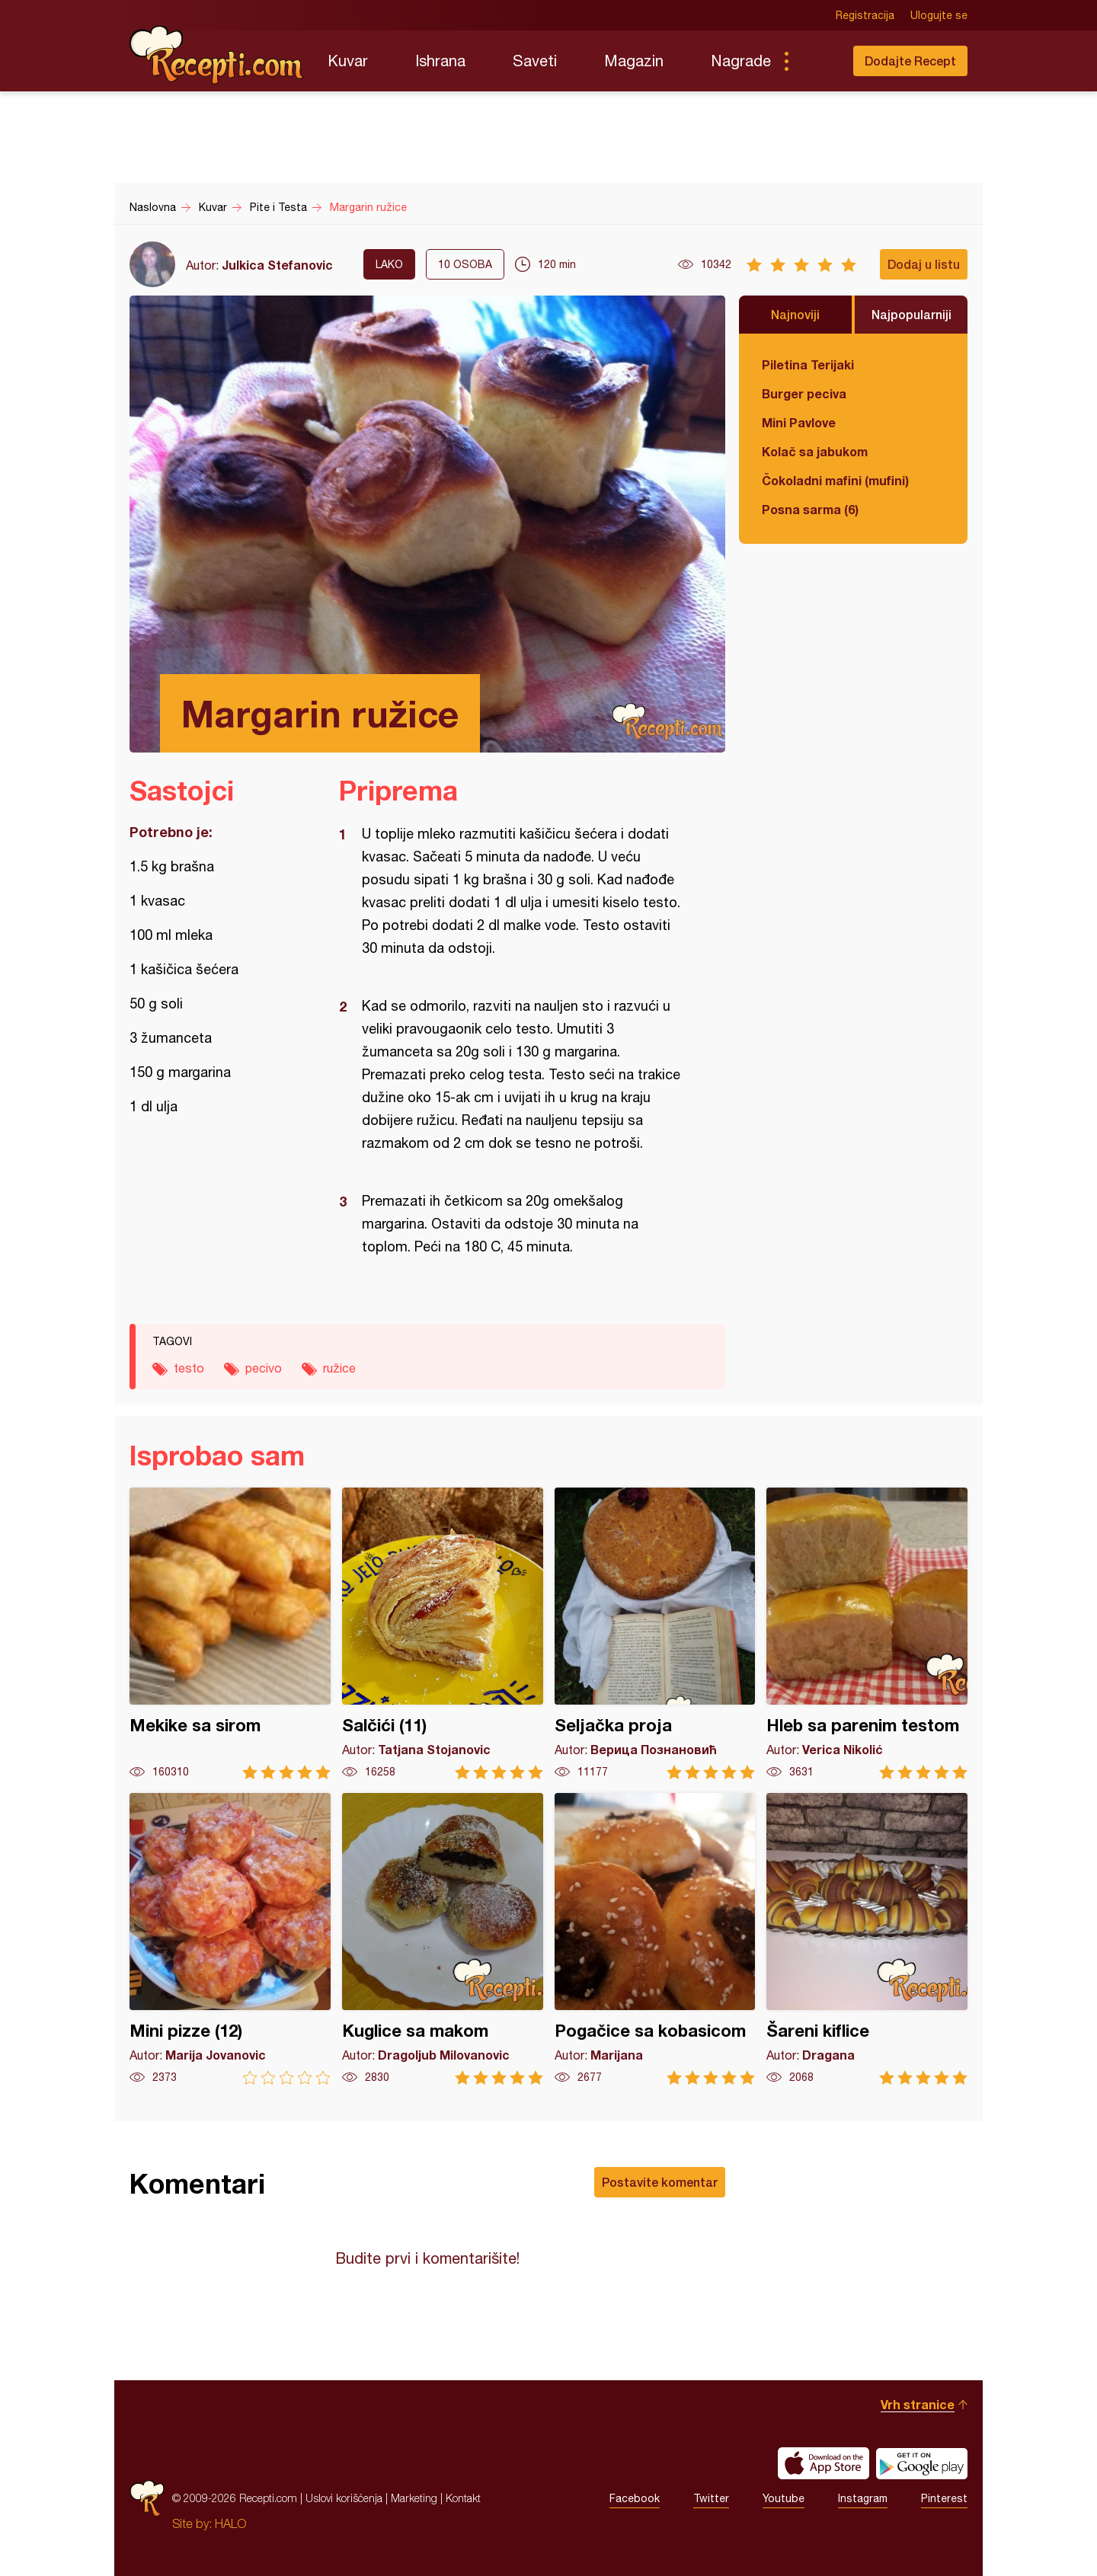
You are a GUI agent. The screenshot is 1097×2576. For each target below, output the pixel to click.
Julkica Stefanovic (277, 264)
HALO (230, 2523)
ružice (339, 1368)
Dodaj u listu (924, 264)
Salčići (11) (442, 1633)
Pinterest (944, 2498)
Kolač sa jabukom (815, 451)
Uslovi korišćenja (343, 2497)
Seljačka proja (655, 1633)
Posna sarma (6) (810, 509)
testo (189, 1368)
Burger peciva (804, 393)
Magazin (634, 60)
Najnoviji (795, 314)
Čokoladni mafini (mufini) (835, 480)
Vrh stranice (918, 2404)
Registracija (865, 15)
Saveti (535, 60)
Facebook (634, 2498)
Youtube (783, 2498)
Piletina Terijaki (808, 364)
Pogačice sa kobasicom (655, 1939)
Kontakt (463, 2497)
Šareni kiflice (866, 1939)
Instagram (863, 2498)
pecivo (263, 1368)
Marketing (414, 2497)
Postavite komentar (660, 2182)
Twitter (711, 2498)
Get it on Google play (921, 2463)
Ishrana (440, 60)
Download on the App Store (823, 2463)
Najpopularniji (911, 314)
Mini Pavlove (799, 422)
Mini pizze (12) (230, 1939)
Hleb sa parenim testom (866, 1633)
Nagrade (741, 60)
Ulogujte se (938, 15)
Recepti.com (217, 55)
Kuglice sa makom (442, 1939)
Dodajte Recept (910, 60)
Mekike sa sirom (230, 1633)
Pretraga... (816, 61)
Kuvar (348, 60)
